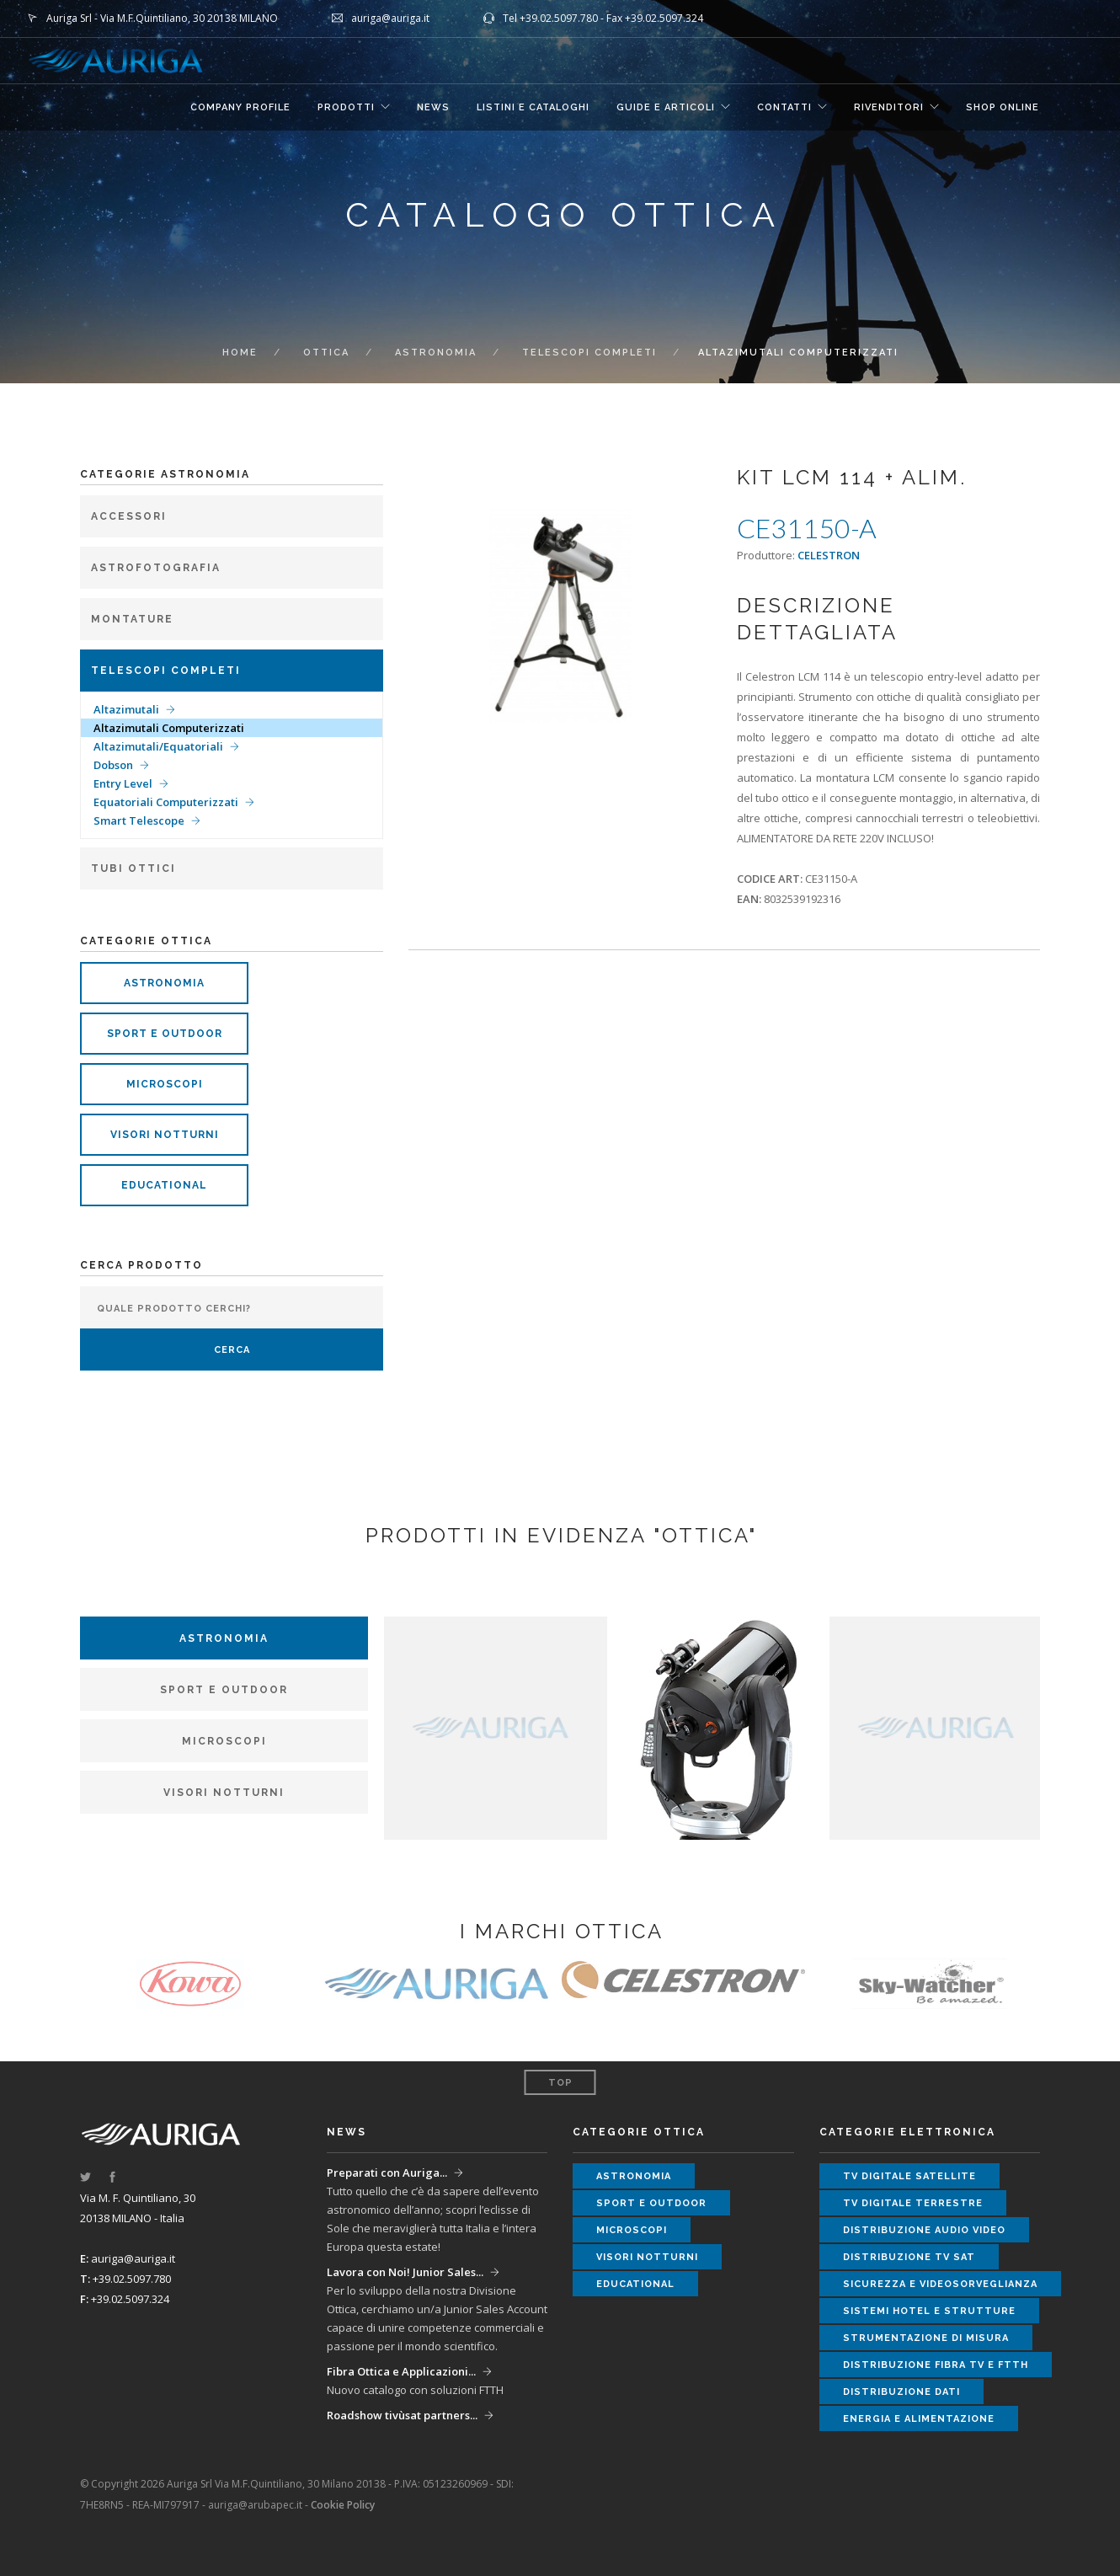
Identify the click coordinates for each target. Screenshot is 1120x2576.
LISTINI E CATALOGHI (533, 107)
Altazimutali (126, 709)
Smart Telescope (138, 820)
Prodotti (346, 107)
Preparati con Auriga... (387, 2172)
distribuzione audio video (924, 2230)
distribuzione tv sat (909, 2257)
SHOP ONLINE (1002, 107)
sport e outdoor (164, 1033)
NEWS (433, 107)
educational (164, 1185)
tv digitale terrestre (913, 2203)
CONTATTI (784, 107)
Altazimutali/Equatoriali (158, 746)
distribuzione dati (901, 2391)
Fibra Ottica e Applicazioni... (401, 2371)
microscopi (164, 1084)
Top (560, 2082)
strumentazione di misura (926, 2338)
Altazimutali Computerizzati (168, 727)
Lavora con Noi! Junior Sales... (405, 2271)
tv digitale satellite (909, 2176)
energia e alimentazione (919, 2418)
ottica (326, 352)
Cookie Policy (343, 2505)
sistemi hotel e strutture (929, 2311)
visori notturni (164, 1135)
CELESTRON (828, 555)
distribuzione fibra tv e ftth (935, 2365)
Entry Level (122, 783)
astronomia (164, 983)
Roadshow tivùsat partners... (402, 2415)
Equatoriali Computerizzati (165, 802)
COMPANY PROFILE (240, 107)
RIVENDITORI (889, 107)
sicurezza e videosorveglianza (940, 2284)
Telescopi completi (589, 352)
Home (240, 352)
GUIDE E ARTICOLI (665, 107)
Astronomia (436, 352)
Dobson (113, 764)
